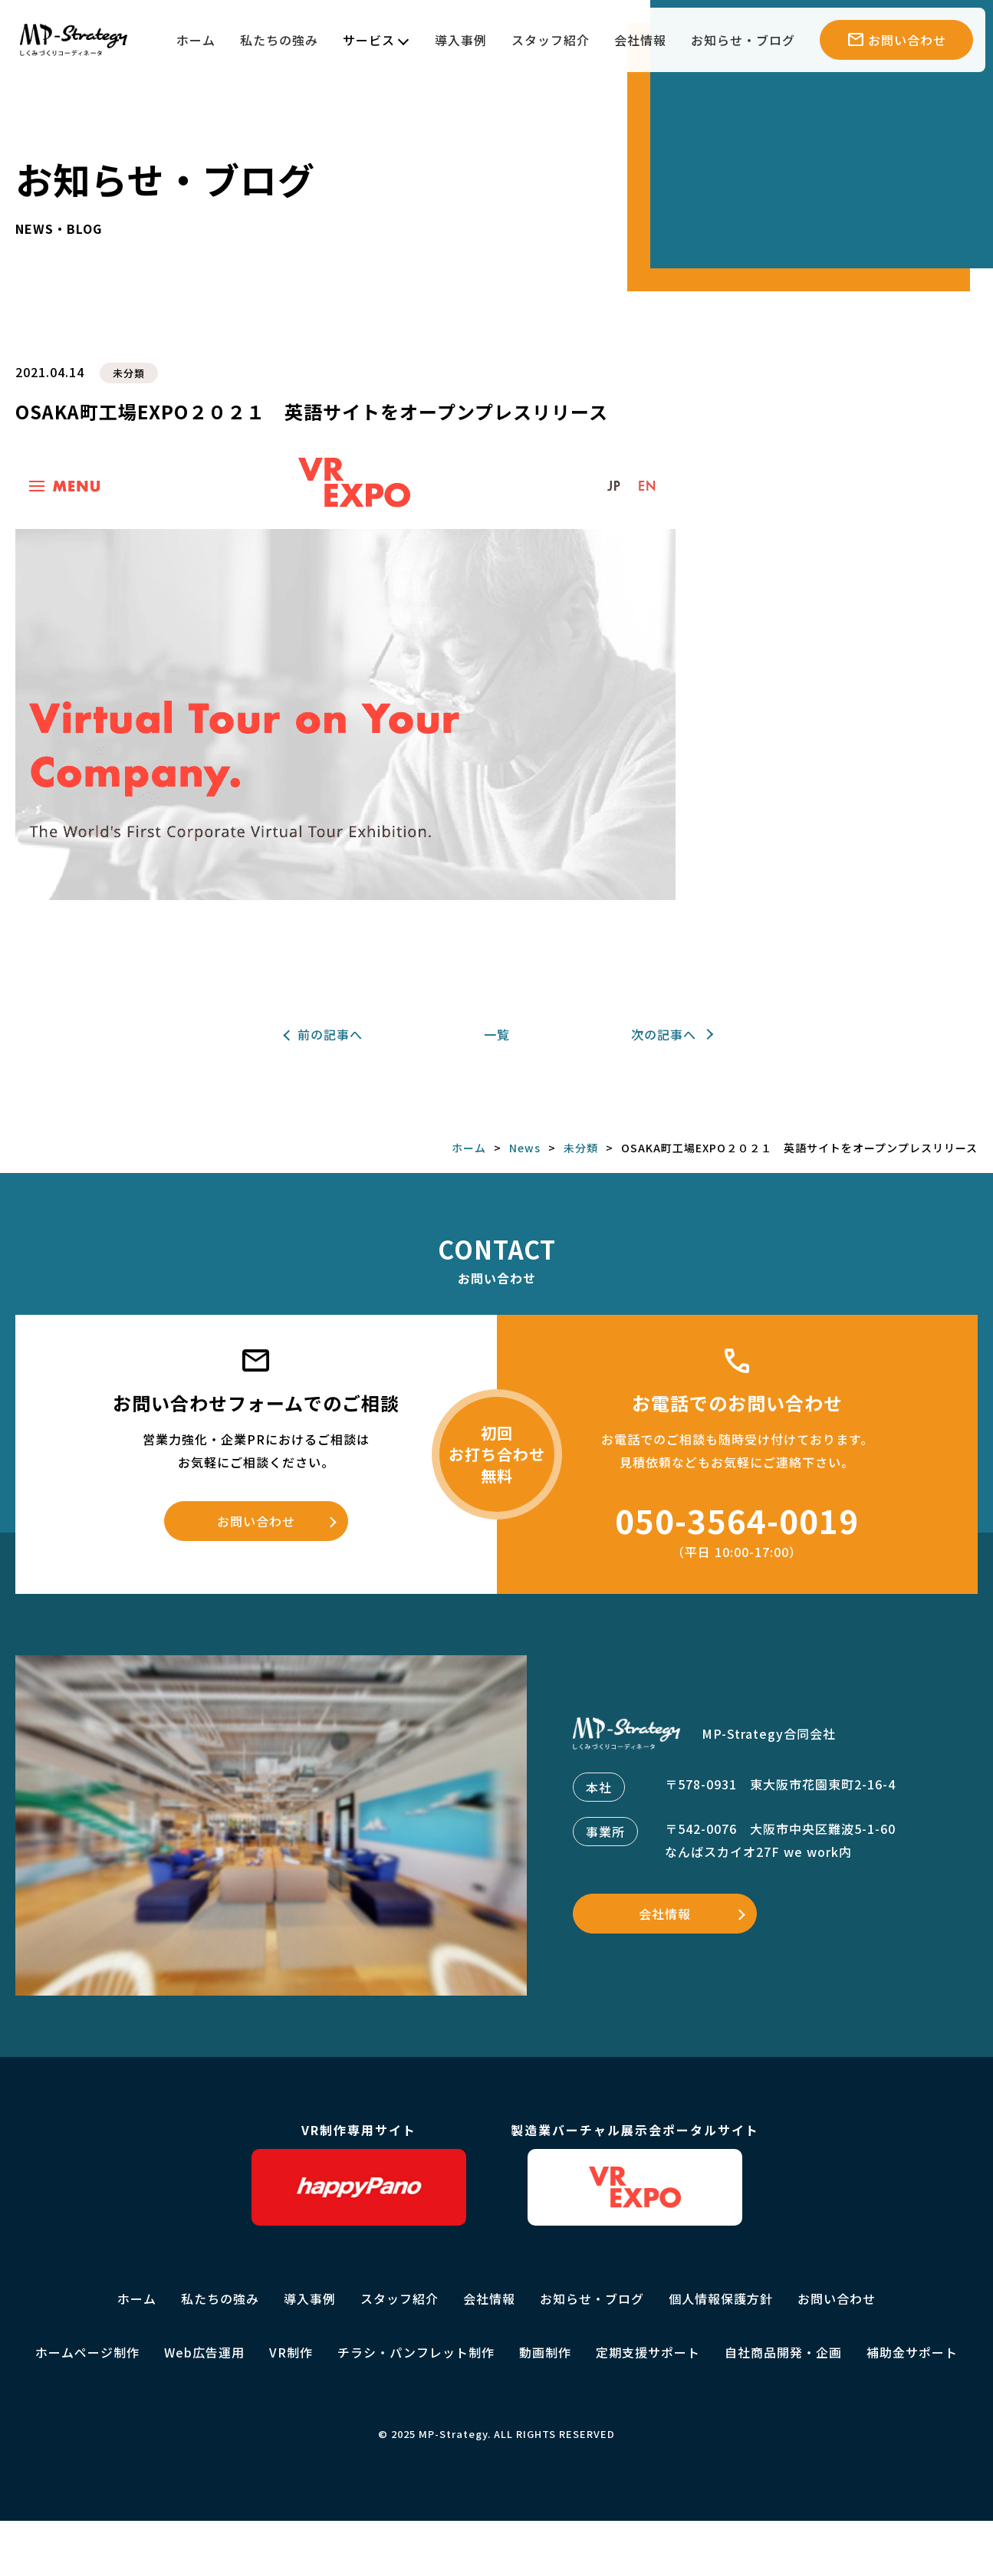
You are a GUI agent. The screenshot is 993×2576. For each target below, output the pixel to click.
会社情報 (640, 40)
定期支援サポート (648, 2352)
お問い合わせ (256, 1521)
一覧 (497, 1034)
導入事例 (461, 40)
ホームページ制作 (87, 2352)
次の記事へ (663, 1034)
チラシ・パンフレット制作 (416, 2352)
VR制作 (291, 2352)
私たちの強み (279, 40)
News (525, 1147)
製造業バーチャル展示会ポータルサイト (635, 2173)
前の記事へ (330, 1034)
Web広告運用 (204, 2352)
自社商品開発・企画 (783, 2352)
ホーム (195, 40)
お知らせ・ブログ (743, 40)
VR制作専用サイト (359, 2173)
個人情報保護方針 (721, 2298)
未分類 (129, 373)
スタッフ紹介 (550, 40)
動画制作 (545, 2352)
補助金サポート (912, 2352)
